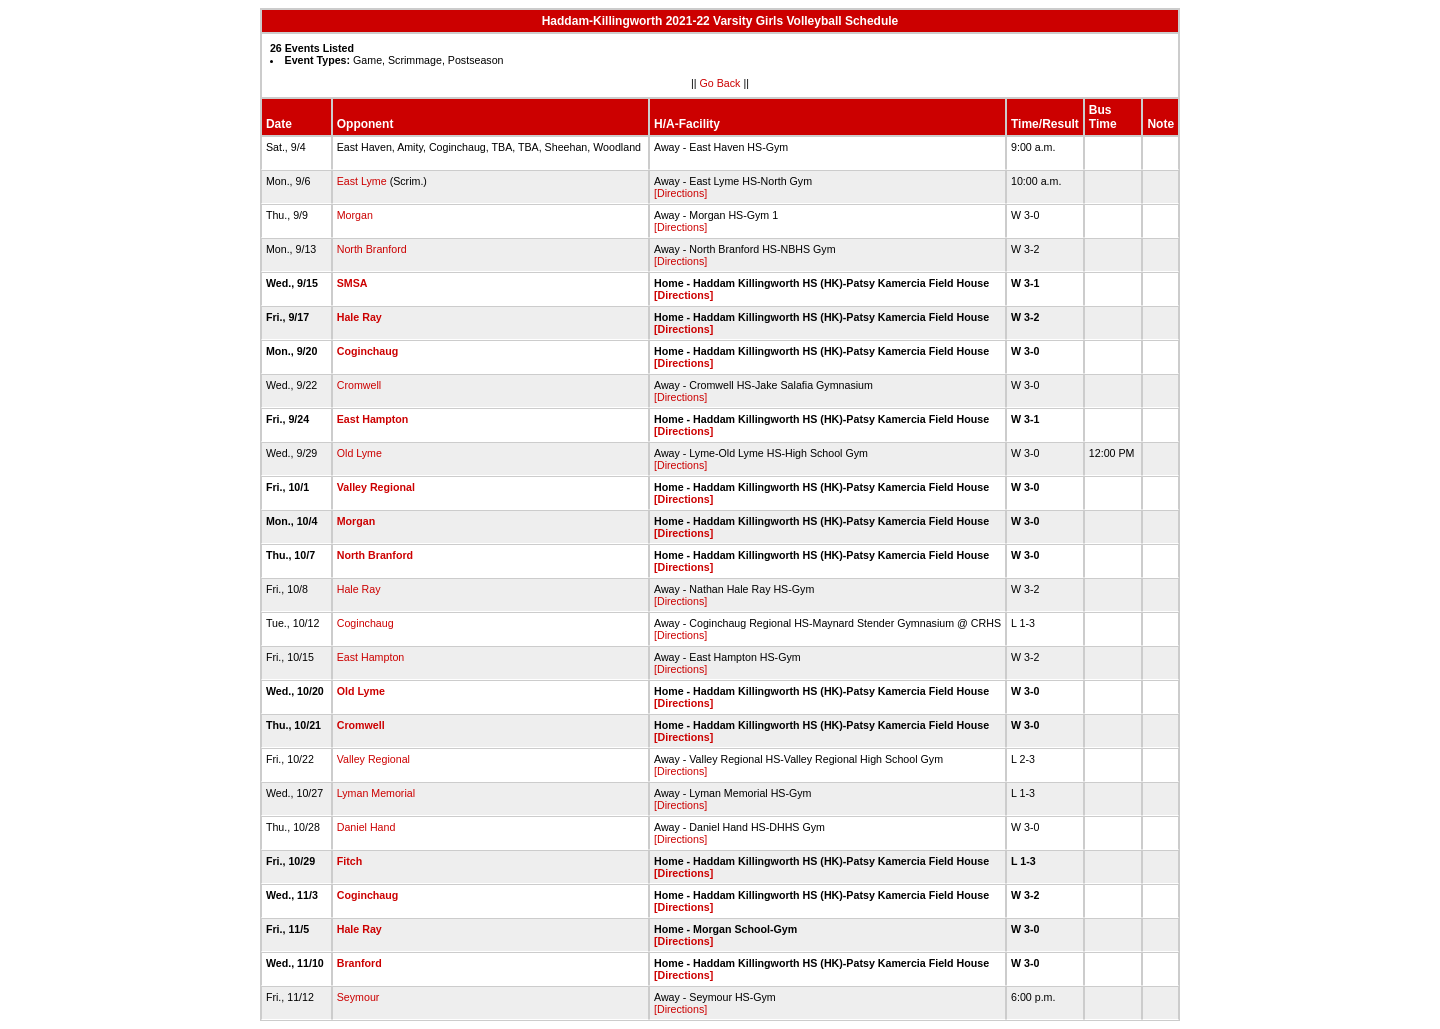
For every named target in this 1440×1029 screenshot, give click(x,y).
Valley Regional (376, 487)
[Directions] (680, 193)
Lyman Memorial (376, 793)
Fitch (349, 861)
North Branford (372, 249)
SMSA (352, 283)
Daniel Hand (366, 827)
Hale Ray (359, 317)
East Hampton (373, 419)
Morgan (355, 215)
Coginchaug (368, 351)
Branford (359, 963)
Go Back (720, 83)
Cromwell (359, 385)
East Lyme (362, 181)
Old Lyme (359, 453)
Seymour (358, 997)
